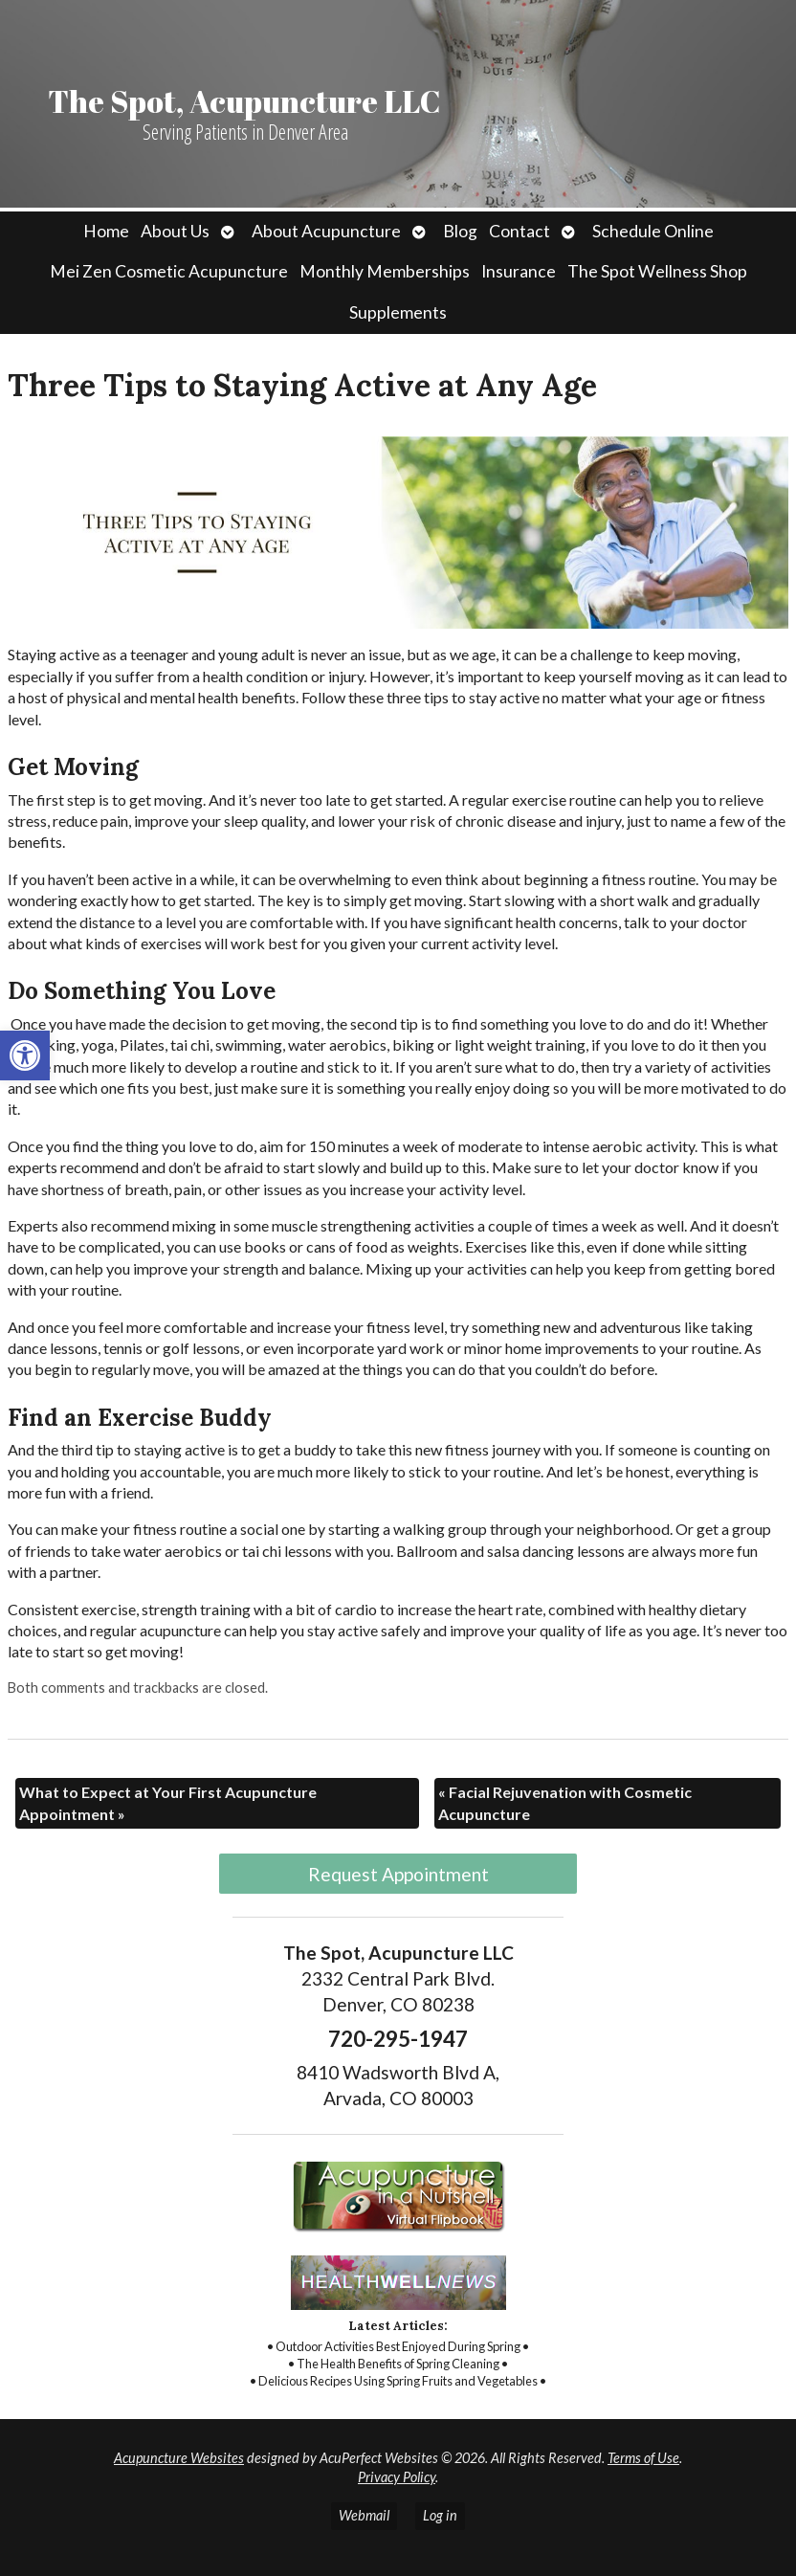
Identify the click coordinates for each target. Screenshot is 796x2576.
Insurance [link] (518, 271)
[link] (25, 1055)
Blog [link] (460, 231)
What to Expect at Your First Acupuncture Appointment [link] (168, 1802)
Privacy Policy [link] (396, 2477)
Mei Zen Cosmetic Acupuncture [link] (169, 271)
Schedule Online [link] (653, 231)
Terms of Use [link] (643, 2458)
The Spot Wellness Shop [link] (657, 271)
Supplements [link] (398, 312)
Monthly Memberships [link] (384, 271)
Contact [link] (519, 231)
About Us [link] (175, 231)
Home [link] (106, 231)
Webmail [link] (364, 2515)
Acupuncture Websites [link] (179, 2458)
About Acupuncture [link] (326, 231)
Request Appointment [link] (398, 1874)
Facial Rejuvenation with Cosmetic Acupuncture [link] (565, 1802)
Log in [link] (440, 2515)
